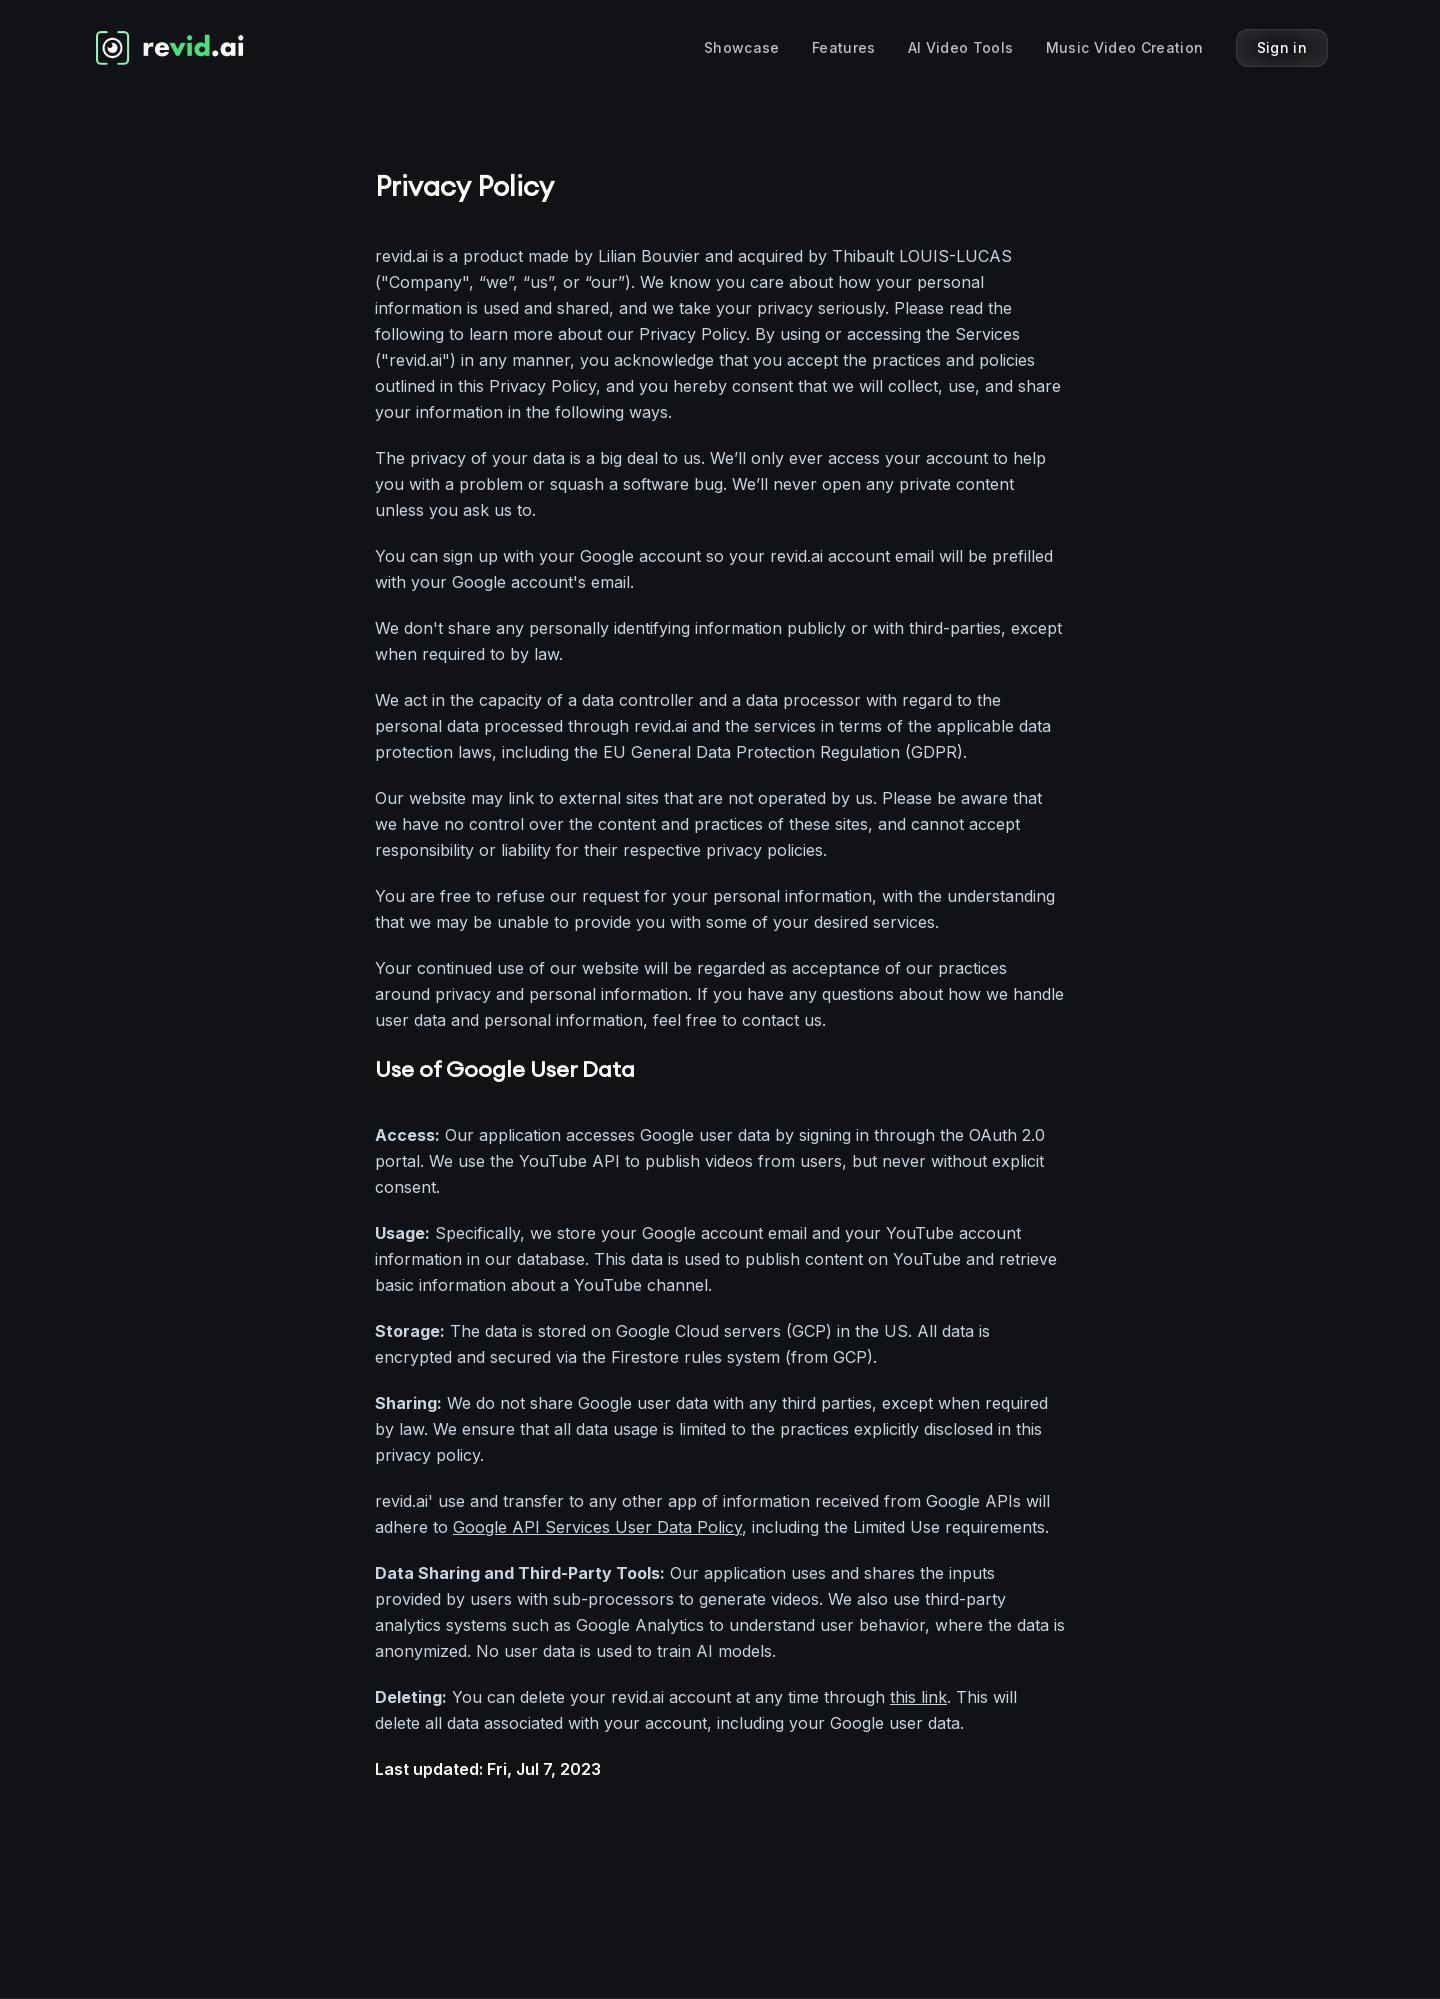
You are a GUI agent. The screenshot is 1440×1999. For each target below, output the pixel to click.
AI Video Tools (961, 47)
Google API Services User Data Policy (597, 1527)
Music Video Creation (1125, 47)
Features (844, 47)
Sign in (1282, 47)
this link (918, 1697)
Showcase (742, 47)
